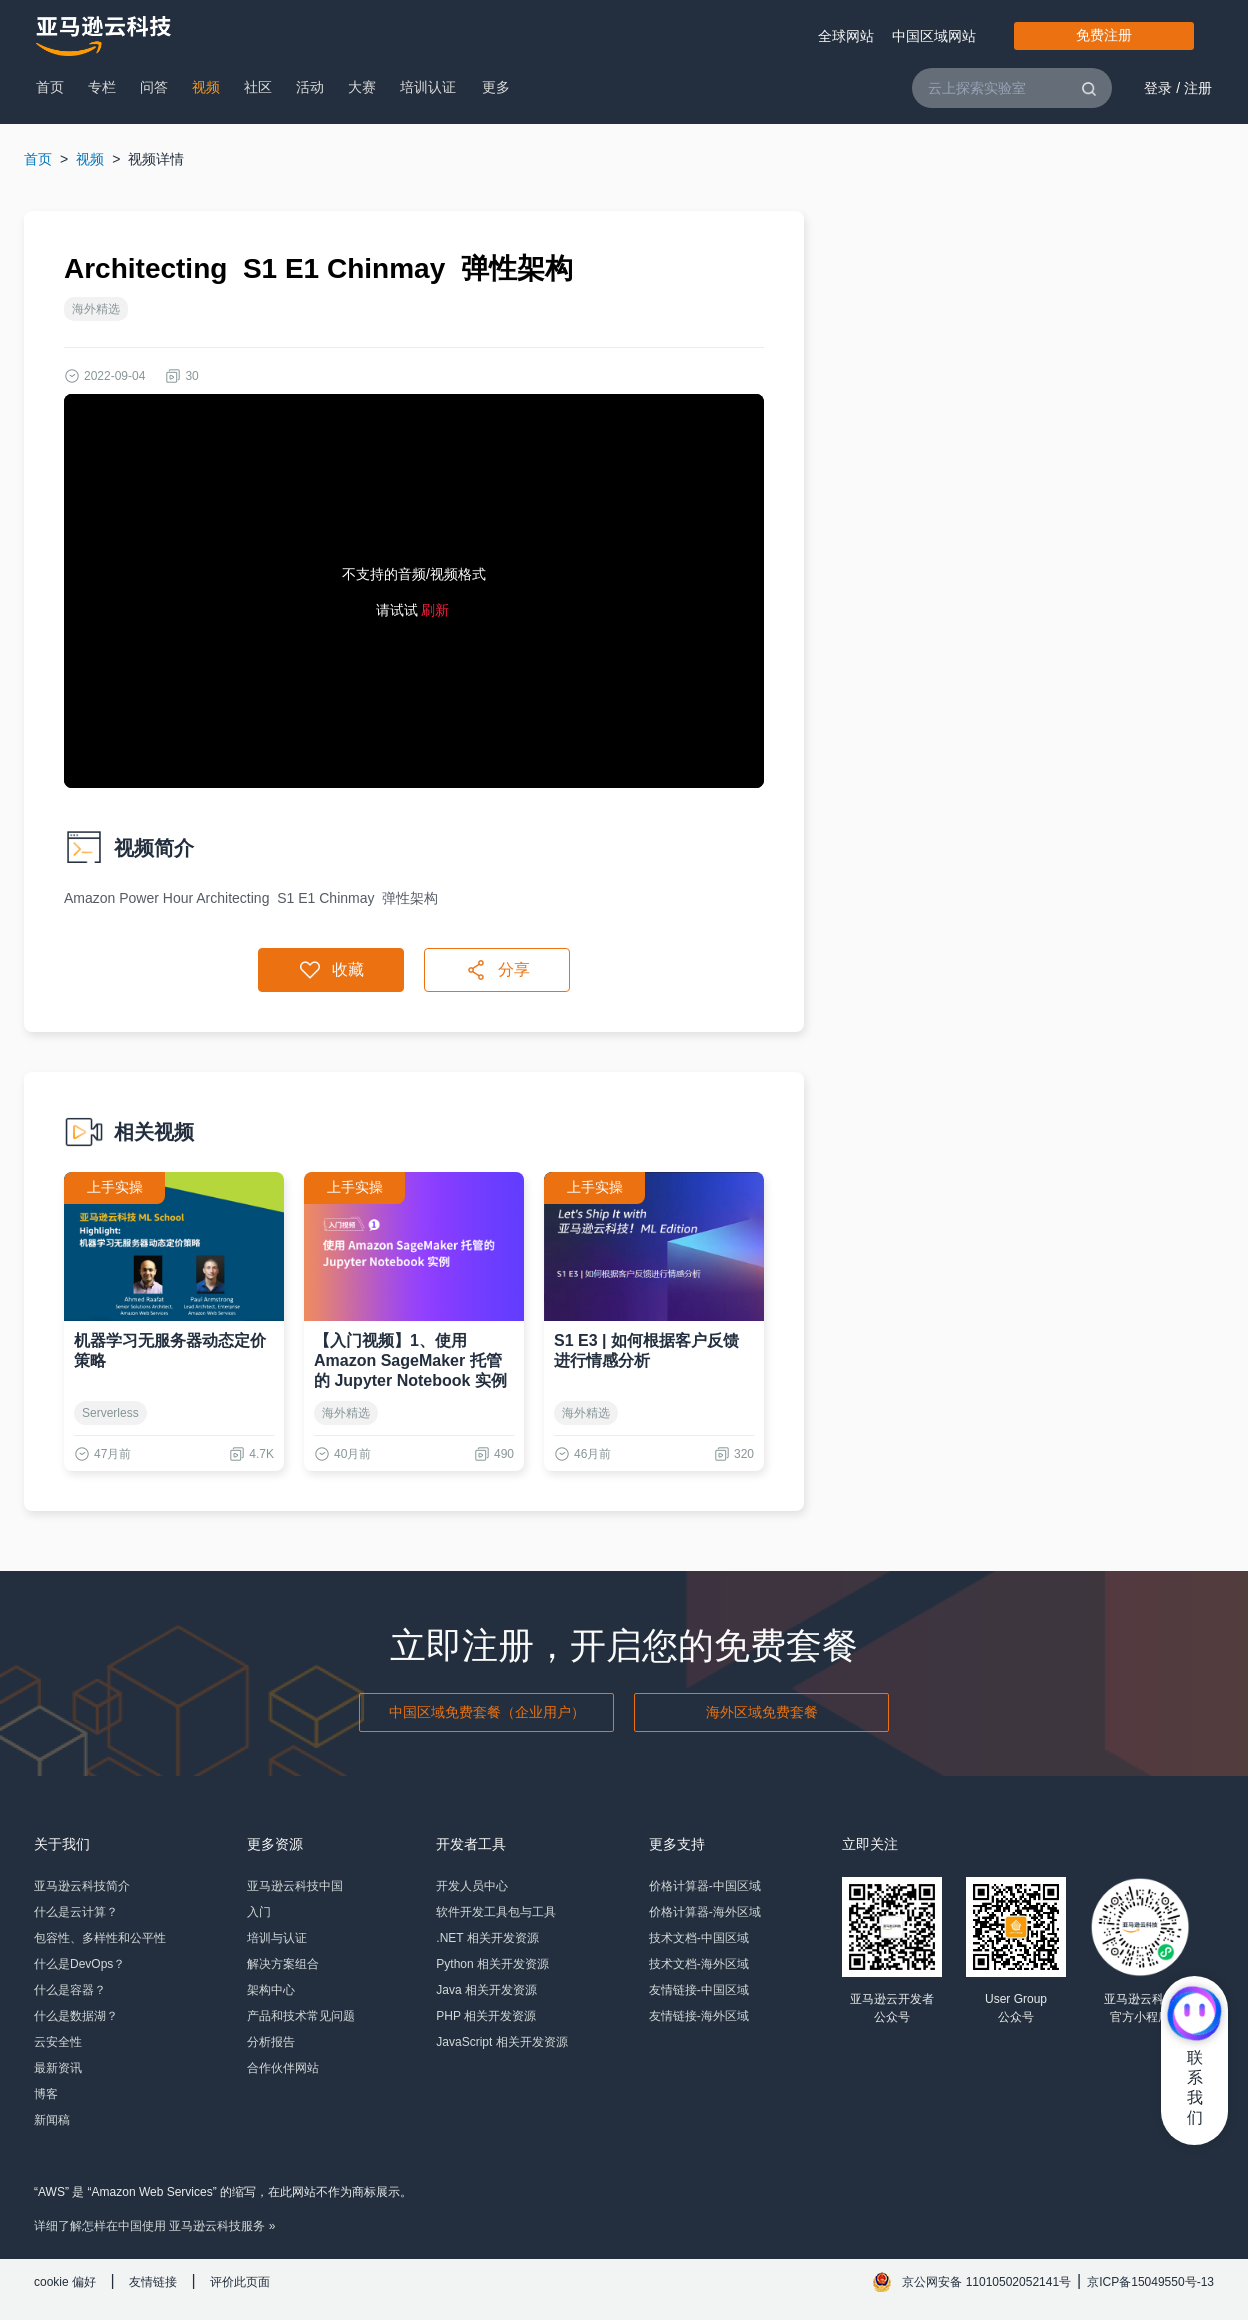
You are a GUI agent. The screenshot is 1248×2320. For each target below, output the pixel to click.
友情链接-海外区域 (699, 2016)
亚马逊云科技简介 (82, 1886)
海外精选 (96, 309)
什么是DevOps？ (79, 1964)
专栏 (102, 87)
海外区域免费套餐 (762, 1712)
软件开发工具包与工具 (496, 1912)
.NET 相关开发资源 (487, 1938)
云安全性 (58, 2042)
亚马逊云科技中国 (295, 1886)
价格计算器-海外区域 (705, 1912)
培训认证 (428, 87)
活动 (310, 87)
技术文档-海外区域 (699, 1964)
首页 (50, 87)
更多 (496, 87)
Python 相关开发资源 (492, 1964)
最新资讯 (58, 2068)
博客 (46, 2094)
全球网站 (846, 36)
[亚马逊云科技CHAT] (1194, 2016)
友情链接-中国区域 (699, 1990)
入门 (259, 1912)
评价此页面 (240, 2282)
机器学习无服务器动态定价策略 (170, 1350)
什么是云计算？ (76, 1912)
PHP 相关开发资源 (486, 2016)
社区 (258, 87)
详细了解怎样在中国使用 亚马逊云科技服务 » (154, 2226)
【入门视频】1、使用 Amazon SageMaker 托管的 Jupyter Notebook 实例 (410, 1360)
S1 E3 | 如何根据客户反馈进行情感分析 (646, 1350)
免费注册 (1104, 35)
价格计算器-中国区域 (705, 1886)
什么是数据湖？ (76, 2016)
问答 (154, 87)
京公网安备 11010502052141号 (986, 2282)
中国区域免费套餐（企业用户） (487, 1712)
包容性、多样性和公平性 (100, 1938)
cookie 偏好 (65, 2282)
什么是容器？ (70, 1990)
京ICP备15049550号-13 (1150, 2282)
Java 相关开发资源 (486, 1990)
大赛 (362, 87)
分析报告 (271, 2042)
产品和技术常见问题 (301, 2016)
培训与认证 (277, 1938)
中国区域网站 (934, 36)
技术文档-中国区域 (699, 1938)
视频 (206, 87)
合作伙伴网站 (283, 2068)
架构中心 (271, 1990)
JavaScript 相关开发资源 (501, 2042)
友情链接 (153, 2282)
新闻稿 (52, 2120)
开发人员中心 (472, 1886)
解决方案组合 (283, 1964)
